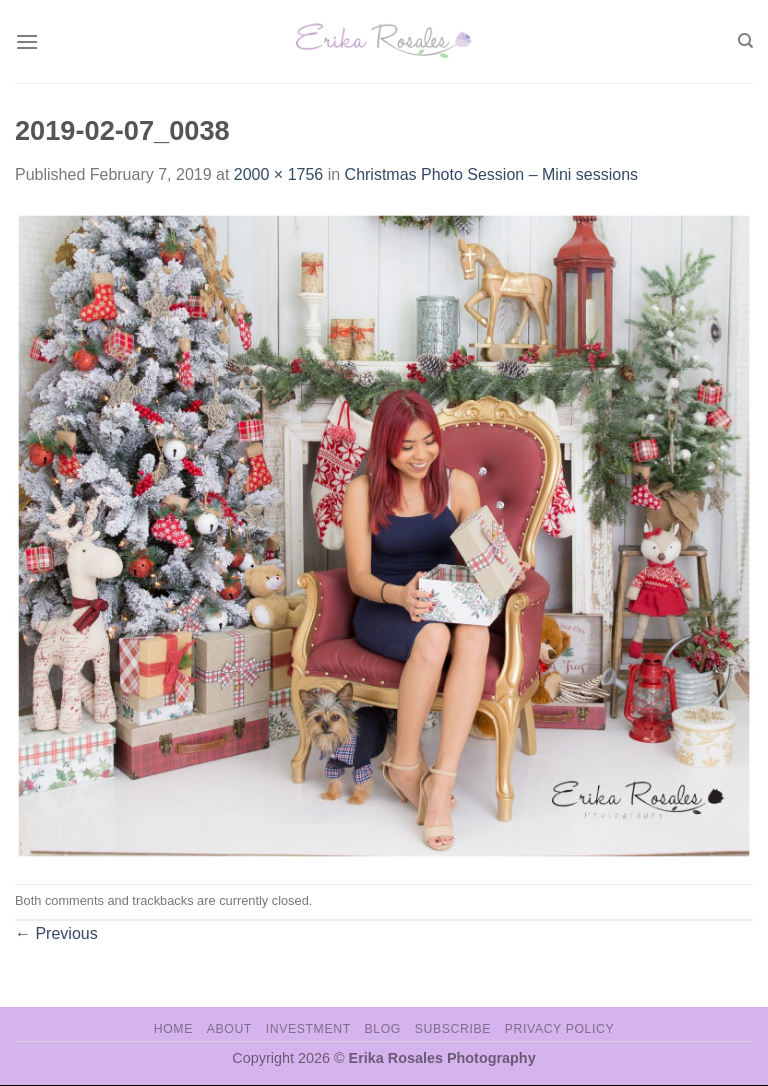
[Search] (745, 41)
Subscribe (453, 1029)
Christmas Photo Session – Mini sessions (491, 174)
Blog (383, 1029)
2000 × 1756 (278, 174)
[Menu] (27, 41)
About (229, 1029)
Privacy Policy (559, 1029)
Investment (308, 1029)
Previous (56, 933)
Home (173, 1029)
